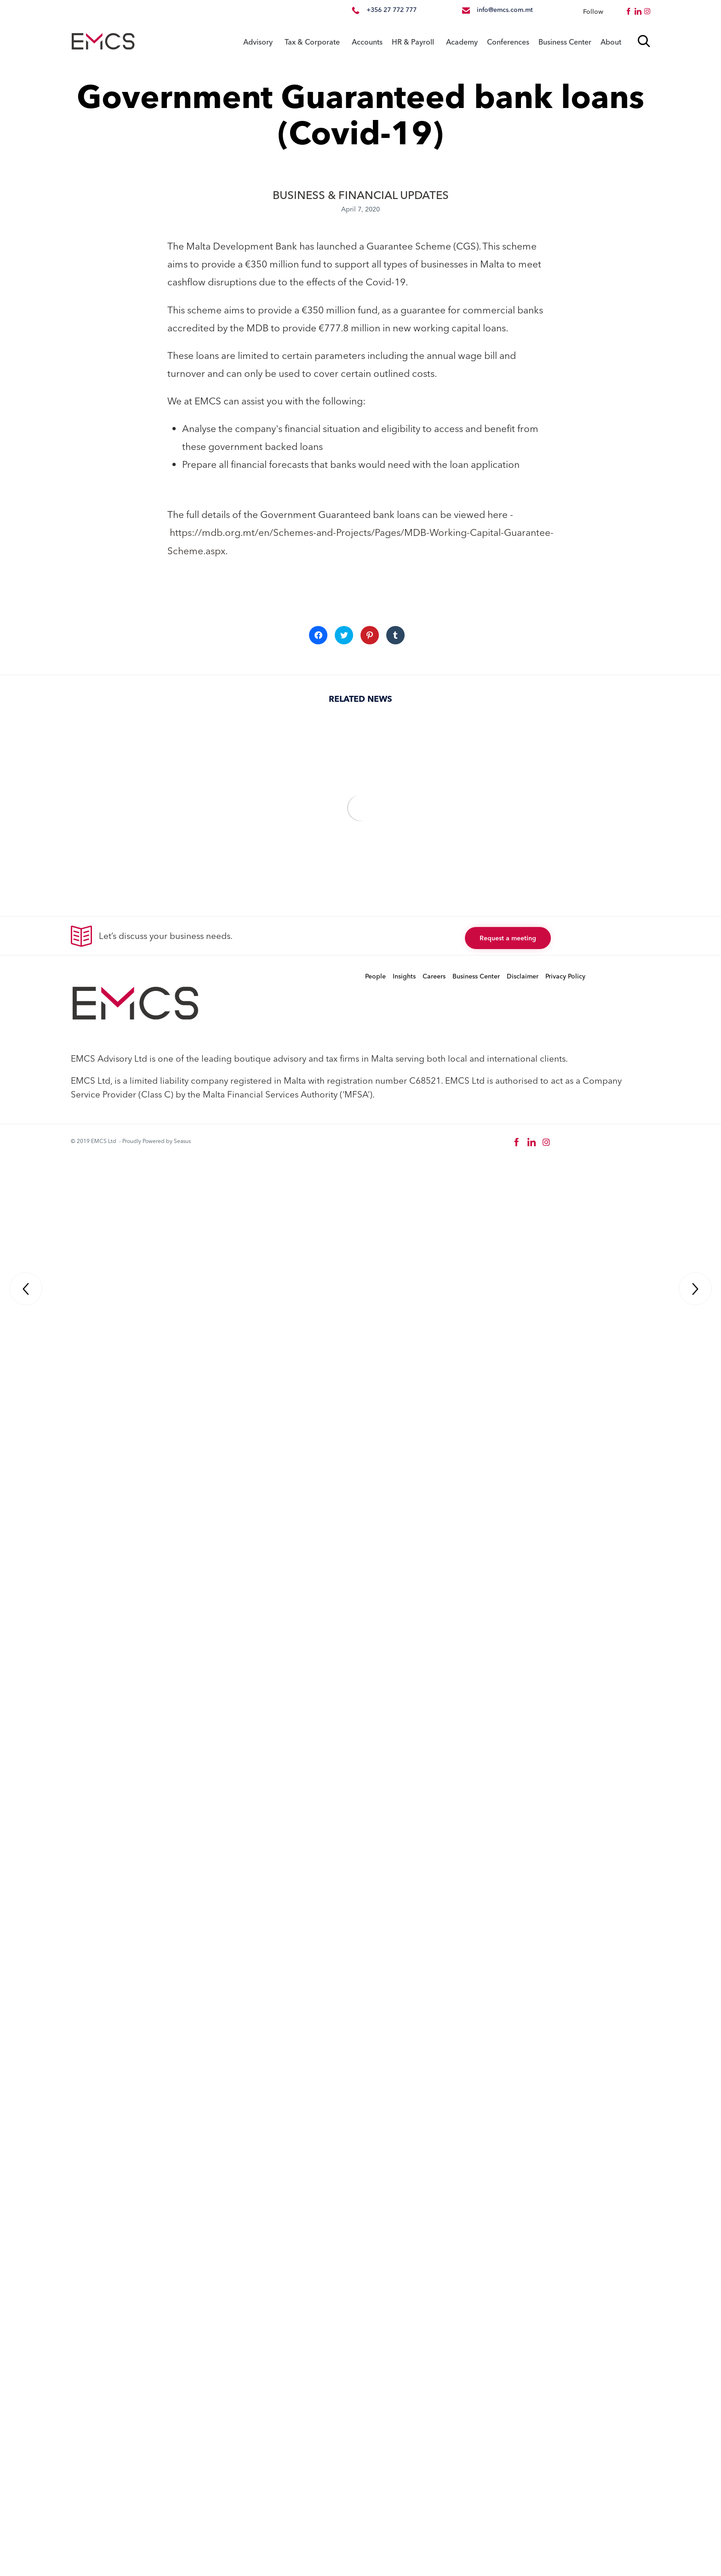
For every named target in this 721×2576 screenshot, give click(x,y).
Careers (434, 976)
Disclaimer (522, 976)
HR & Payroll (413, 41)
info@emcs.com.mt (505, 10)
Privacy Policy (565, 976)
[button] (508, 938)
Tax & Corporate (312, 41)
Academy (462, 41)
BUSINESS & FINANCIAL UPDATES (361, 195)
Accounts (367, 41)
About (611, 41)
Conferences (508, 41)
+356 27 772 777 (391, 10)
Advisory (258, 41)
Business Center (564, 41)
